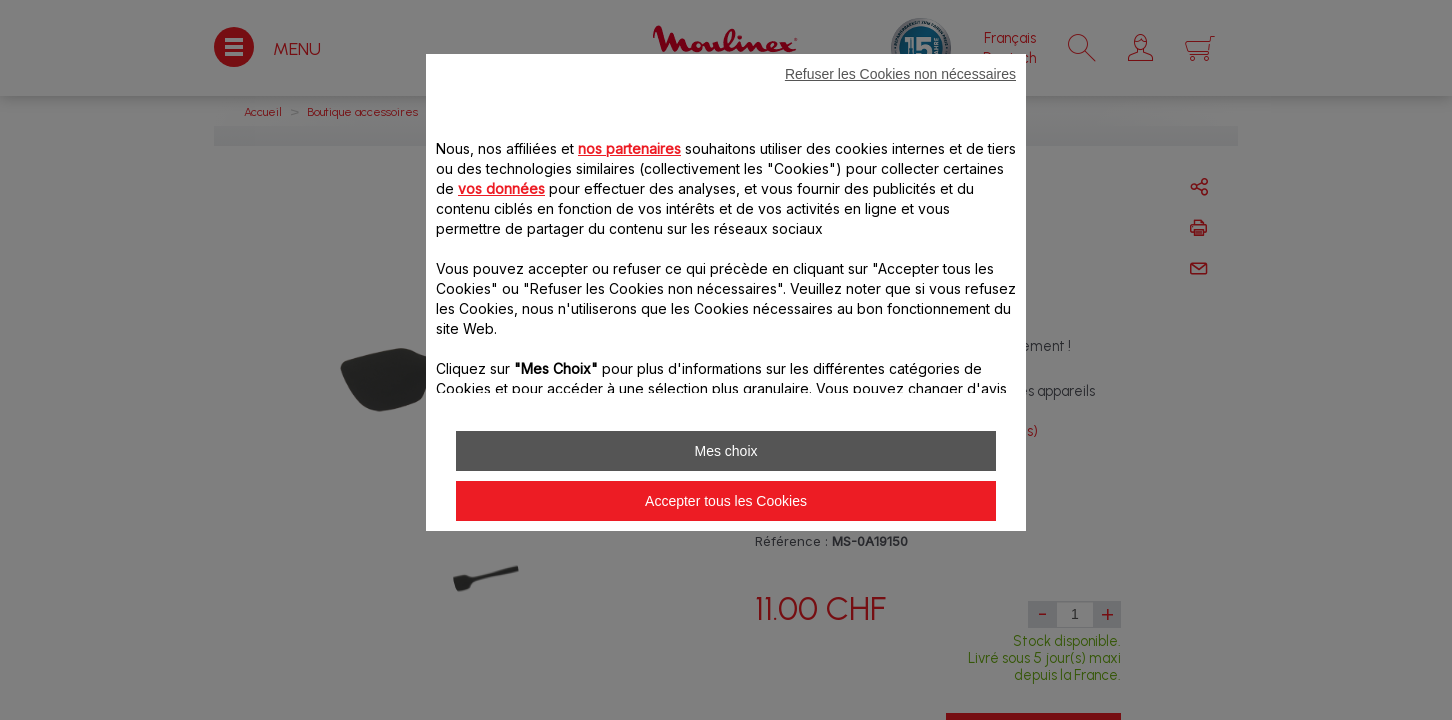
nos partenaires (629, 148)
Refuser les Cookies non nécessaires (900, 74)
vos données (501, 188)
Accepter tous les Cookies (726, 501)
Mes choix (725, 451)
